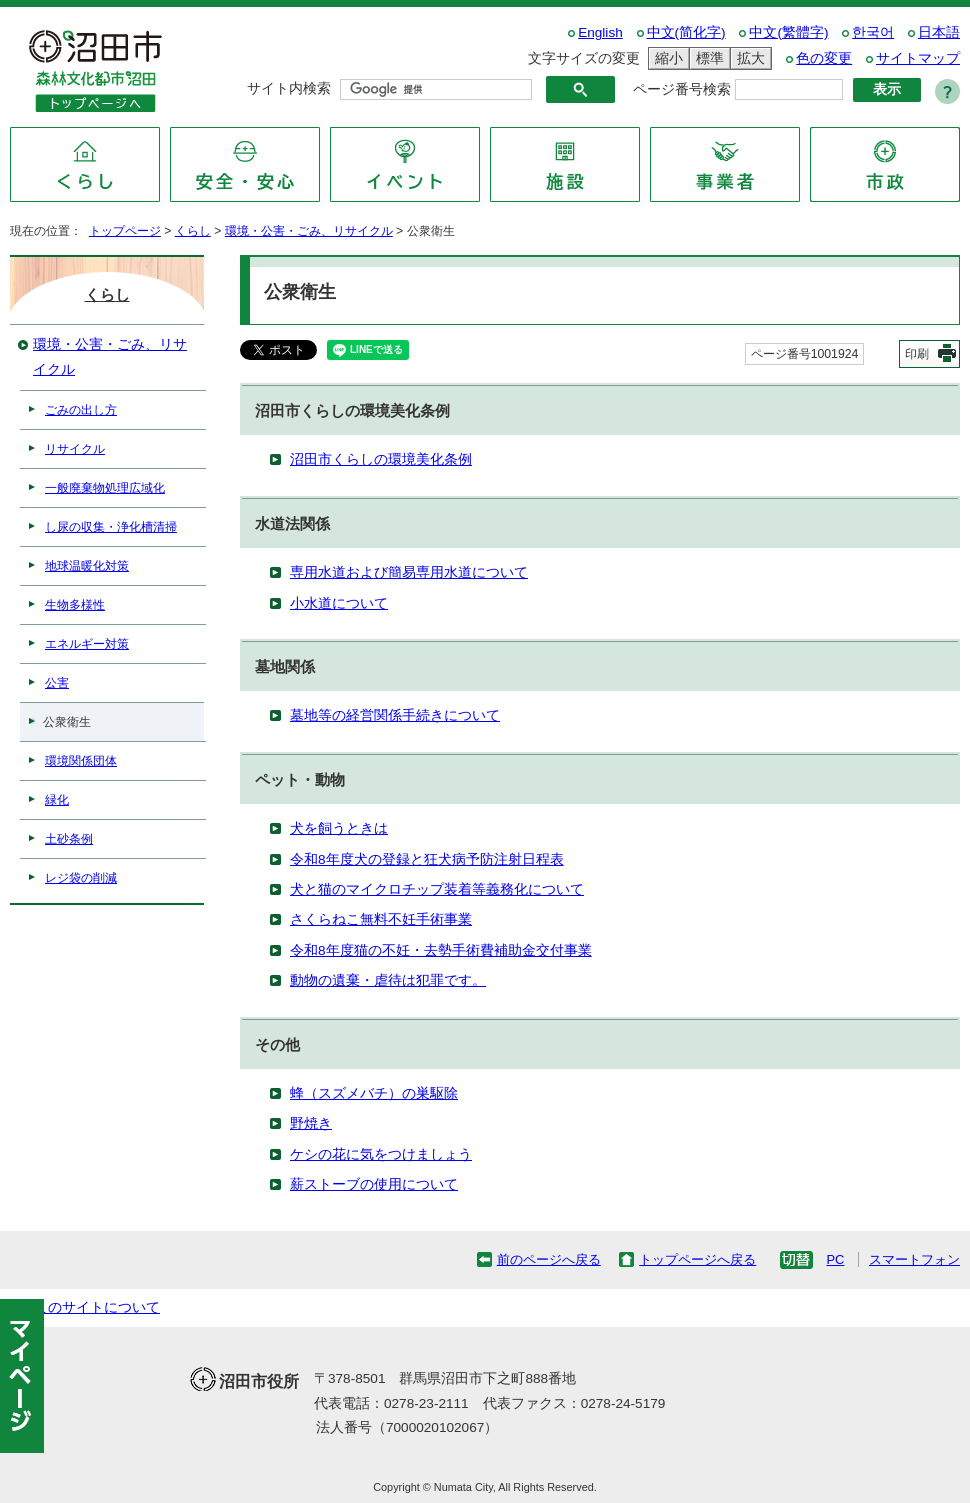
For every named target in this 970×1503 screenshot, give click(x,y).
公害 (57, 683)
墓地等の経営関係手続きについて (395, 715)
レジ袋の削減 (81, 878)
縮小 (666, 58)
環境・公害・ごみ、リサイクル (309, 231)
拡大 (748, 58)
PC (835, 1259)
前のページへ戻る (549, 1259)
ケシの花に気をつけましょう (381, 1154)
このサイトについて (97, 1307)
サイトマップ (918, 58)
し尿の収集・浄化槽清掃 (111, 527)
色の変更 (824, 58)
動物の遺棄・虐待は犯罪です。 (388, 980)
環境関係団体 (81, 761)
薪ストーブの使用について (374, 1184)
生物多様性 (75, 605)
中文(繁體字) (788, 32)
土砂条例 (69, 839)
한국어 (873, 32)
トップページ (125, 231)
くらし (193, 231)
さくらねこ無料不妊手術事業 (381, 919)
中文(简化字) (686, 32)
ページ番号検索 (682, 89)
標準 (707, 58)
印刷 (917, 354)
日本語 (939, 32)
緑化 (57, 800)
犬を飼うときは (339, 828)
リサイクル (75, 449)
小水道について (339, 603)
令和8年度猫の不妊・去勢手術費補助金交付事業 (441, 950)
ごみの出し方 (81, 410)
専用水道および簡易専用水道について (409, 572)
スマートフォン (914, 1259)
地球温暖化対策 (87, 566)
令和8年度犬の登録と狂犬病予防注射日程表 (427, 859)
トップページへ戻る (697, 1259)
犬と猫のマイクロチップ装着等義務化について (437, 889)
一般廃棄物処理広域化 (105, 488)
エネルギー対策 (87, 644)
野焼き (311, 1123)
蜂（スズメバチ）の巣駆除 (374, 1093)
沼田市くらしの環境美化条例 (381, 459)
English (600, 32)
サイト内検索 (289, 88)
